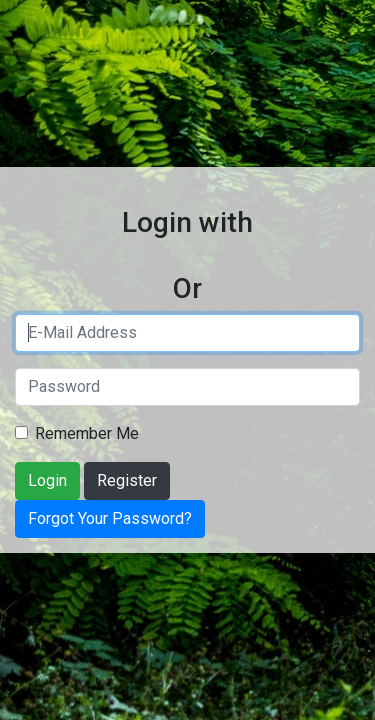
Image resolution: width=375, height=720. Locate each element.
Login (47, 480)
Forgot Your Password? (110, 518)
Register (127, 480)
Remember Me (87, 433)
